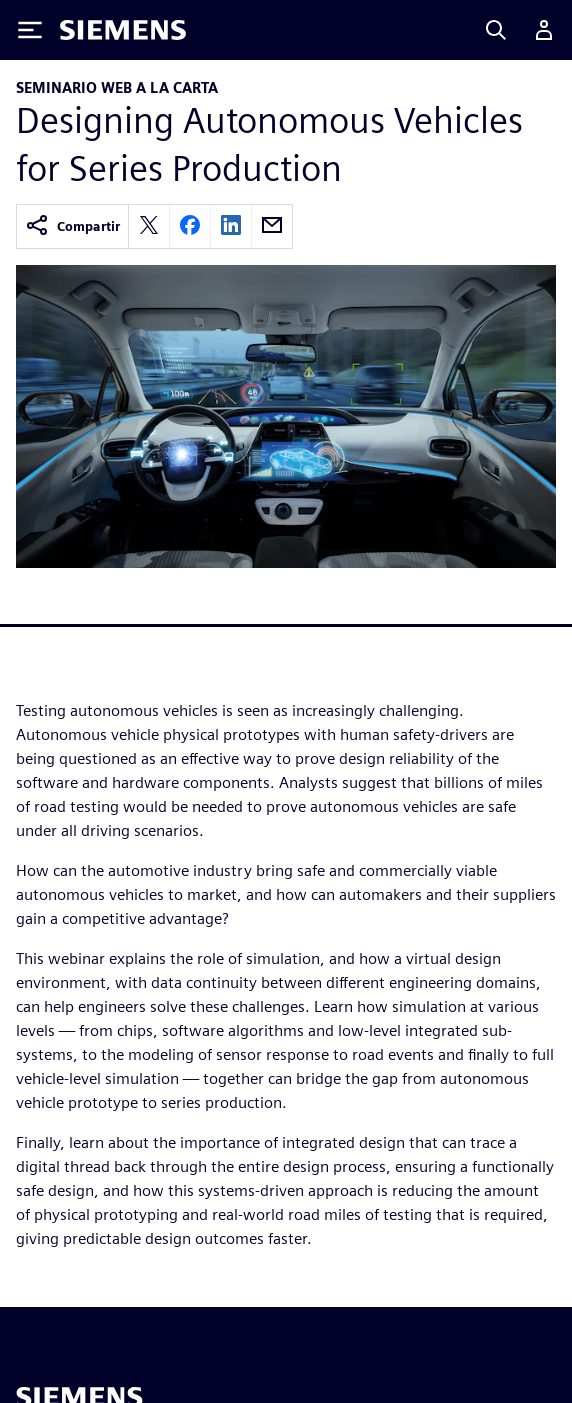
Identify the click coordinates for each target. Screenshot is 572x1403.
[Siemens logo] (123, 30)
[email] (272, 226)
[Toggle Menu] (30, 30)
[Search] (496, 30)
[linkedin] (231, 226)
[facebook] (190, 226)
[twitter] (149, 226)
